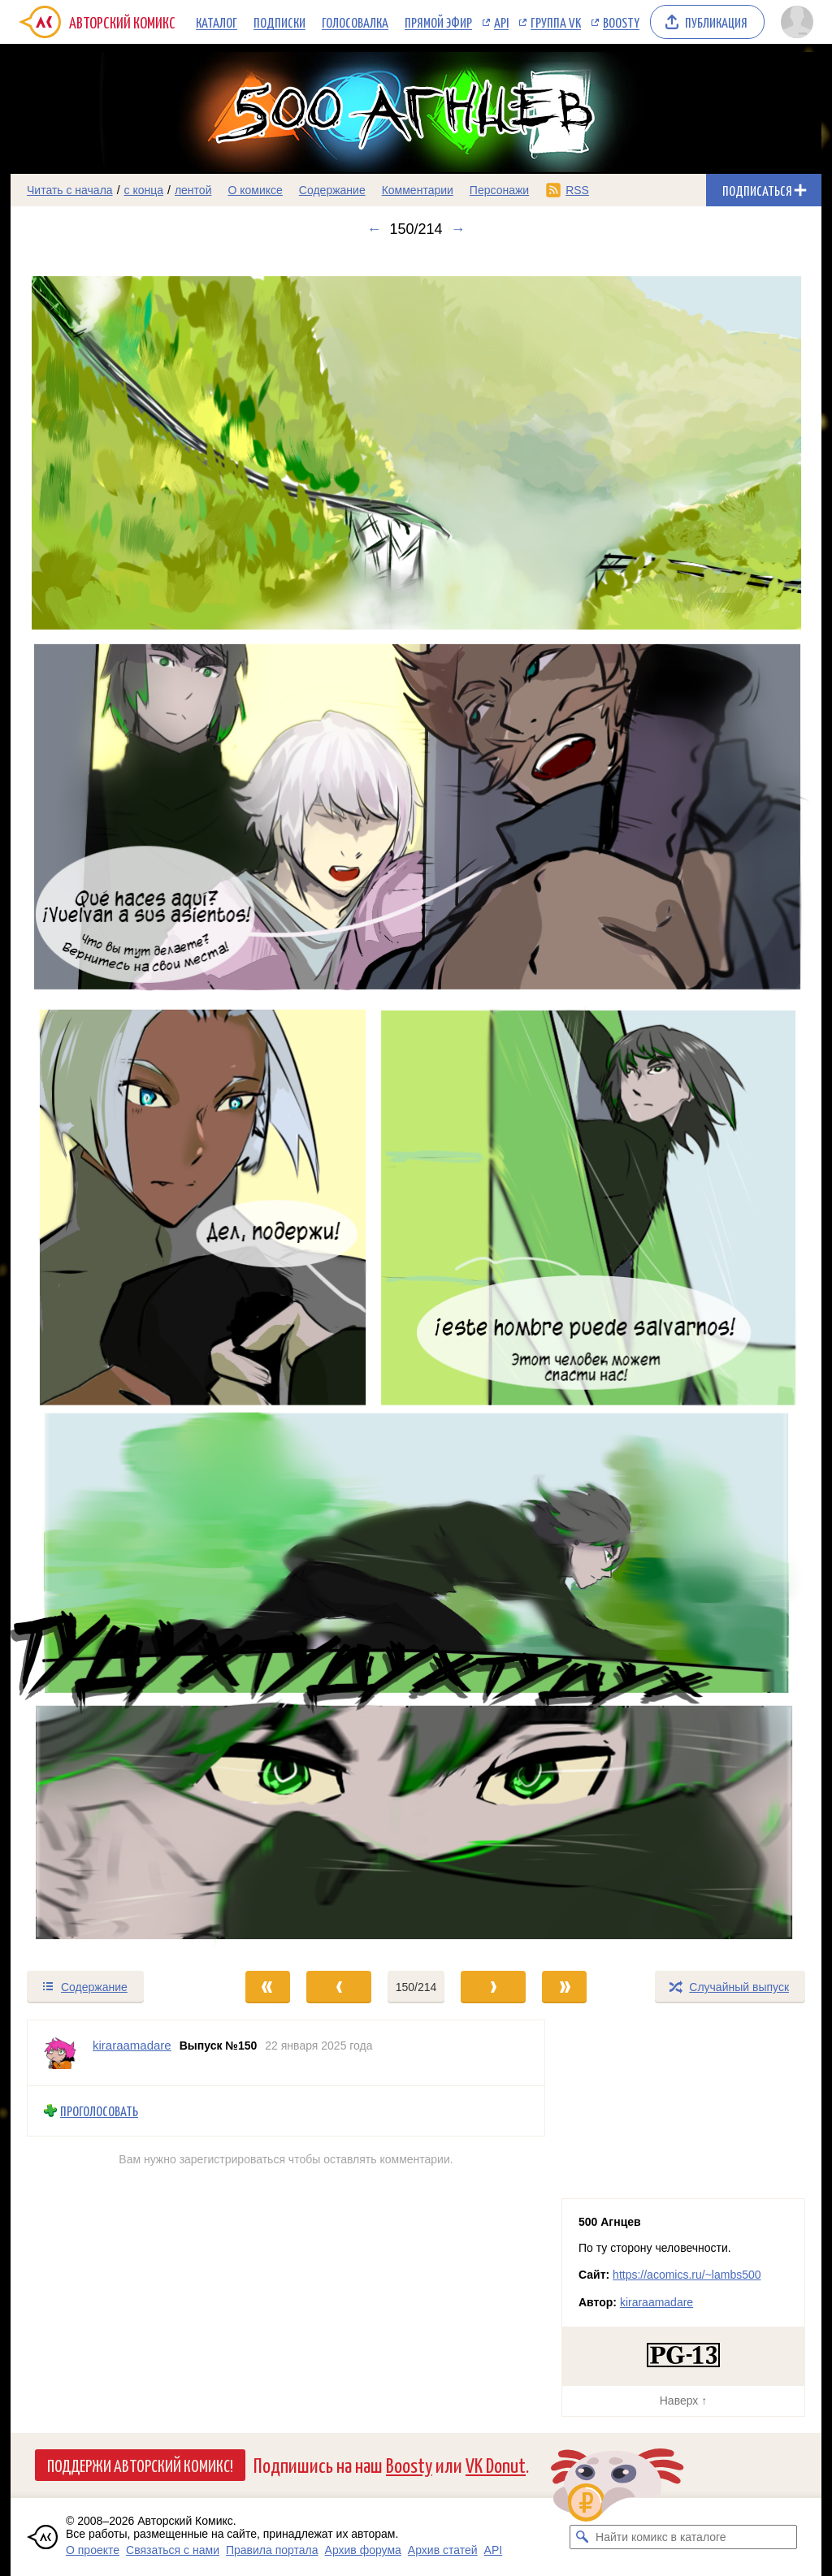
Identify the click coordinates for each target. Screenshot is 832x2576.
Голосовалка (355, 22)
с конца (144, 190)
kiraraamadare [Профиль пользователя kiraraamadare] (132, 2045)
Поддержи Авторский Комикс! (140, 2464)
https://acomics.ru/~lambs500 (686, 2274)
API (501, 22)
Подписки (280, 22)
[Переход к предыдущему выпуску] (112, 1104)
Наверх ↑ (683, 2400)
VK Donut (496, 2464)
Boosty (621, 22)
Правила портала (272, 2550)
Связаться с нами (172, 2550)
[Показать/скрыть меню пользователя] (797, 22)
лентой (193, 190)
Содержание (332, 190)
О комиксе (255, 190)
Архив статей (443, 2550)
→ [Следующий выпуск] (458, 229)
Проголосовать (99, 2110)
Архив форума (363, 2550)
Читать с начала (70, 190)
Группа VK (556, 22)
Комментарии (417, 190)
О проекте (92, 2550)
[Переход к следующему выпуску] (416, 1104)
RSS (577, 190)
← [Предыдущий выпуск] (373, 229)
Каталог (216, 22)
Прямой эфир (438, 22)
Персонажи (499, 190)
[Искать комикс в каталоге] (581, 2537)
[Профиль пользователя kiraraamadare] (60, 2053)
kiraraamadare (656, 2302)
